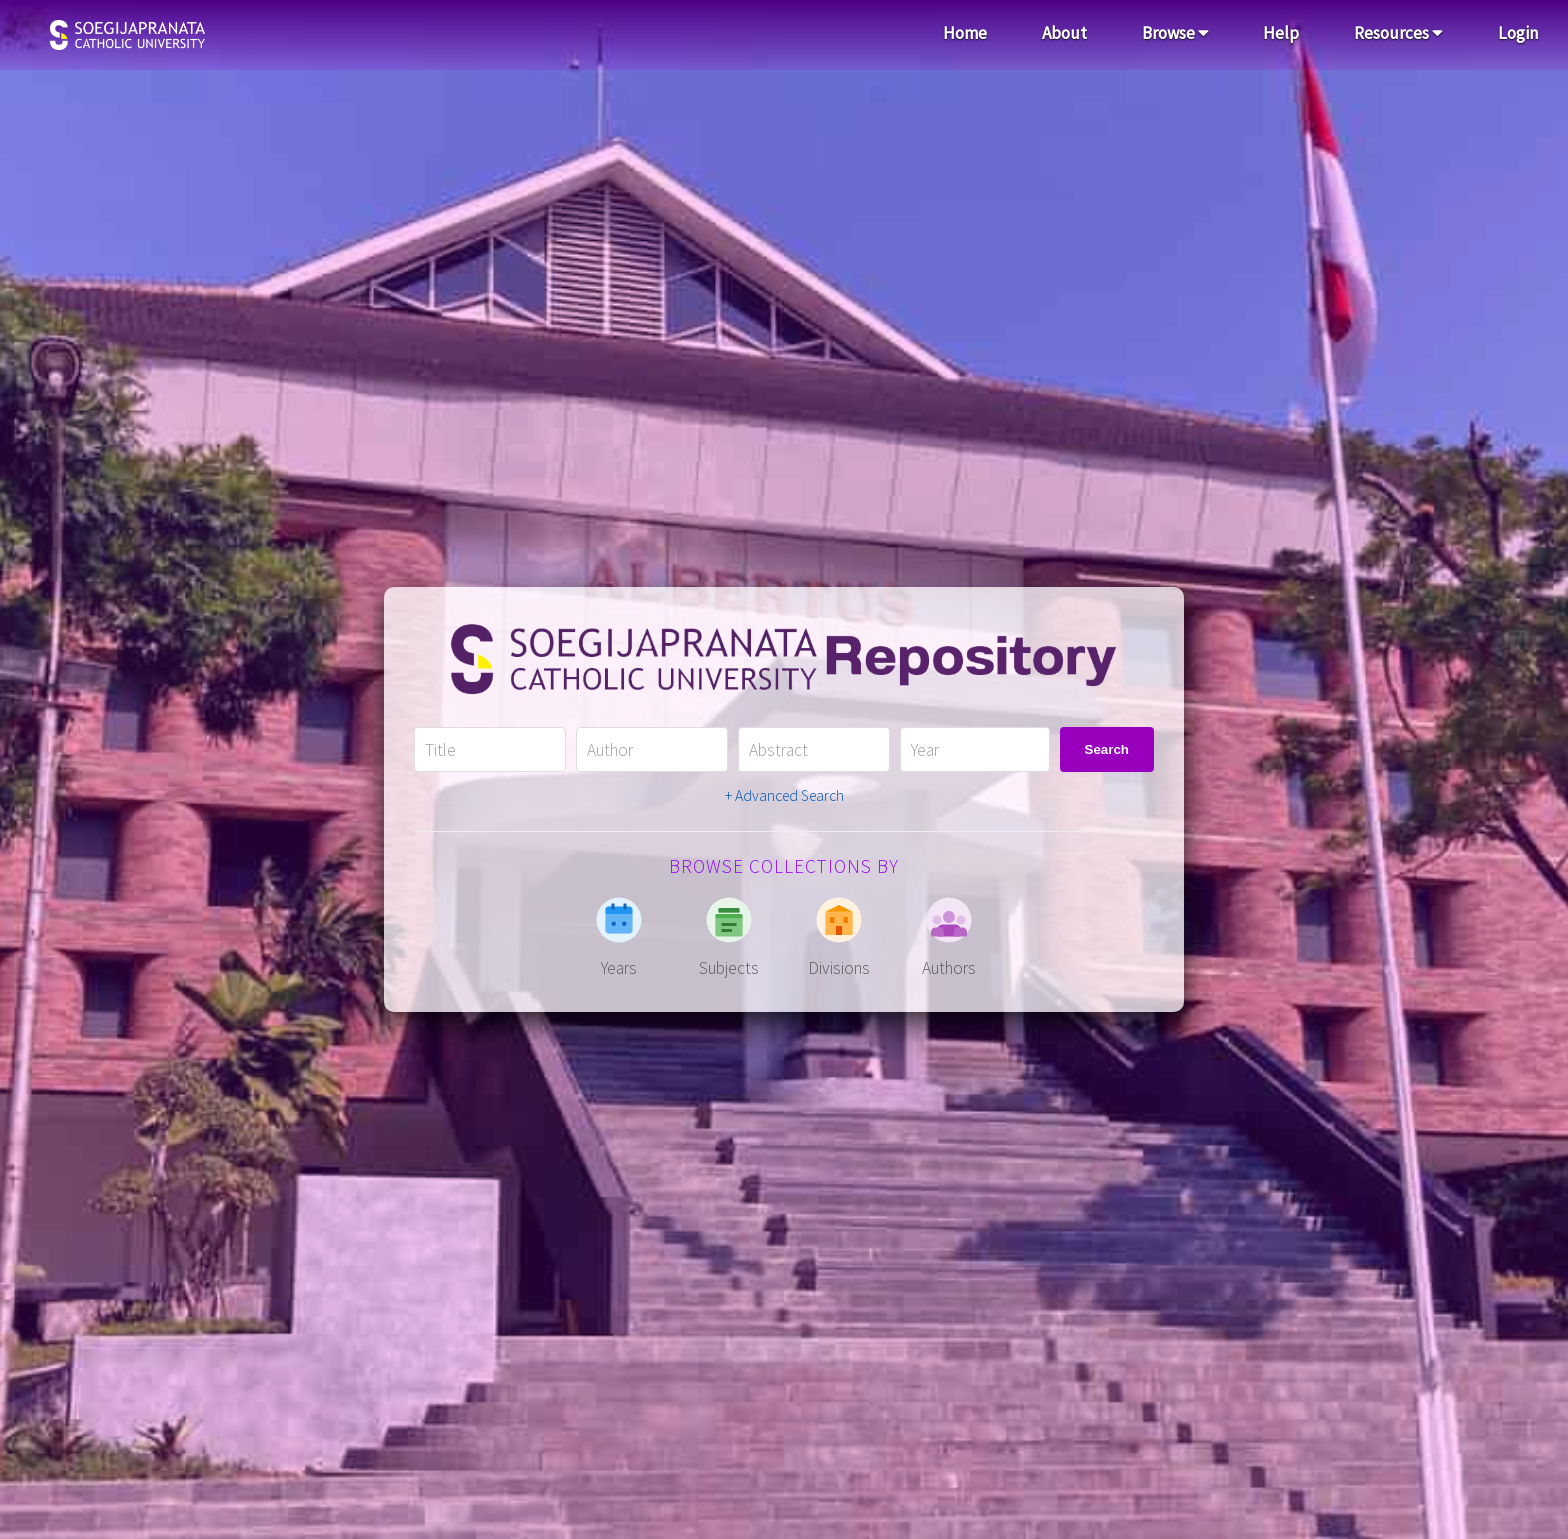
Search (1107, 749)
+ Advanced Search (784, 795)
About (1064, 33)
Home (965, 33)
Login (1518, 33)
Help (1281, 33)
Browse (1175, 33)
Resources (1398, 33)
